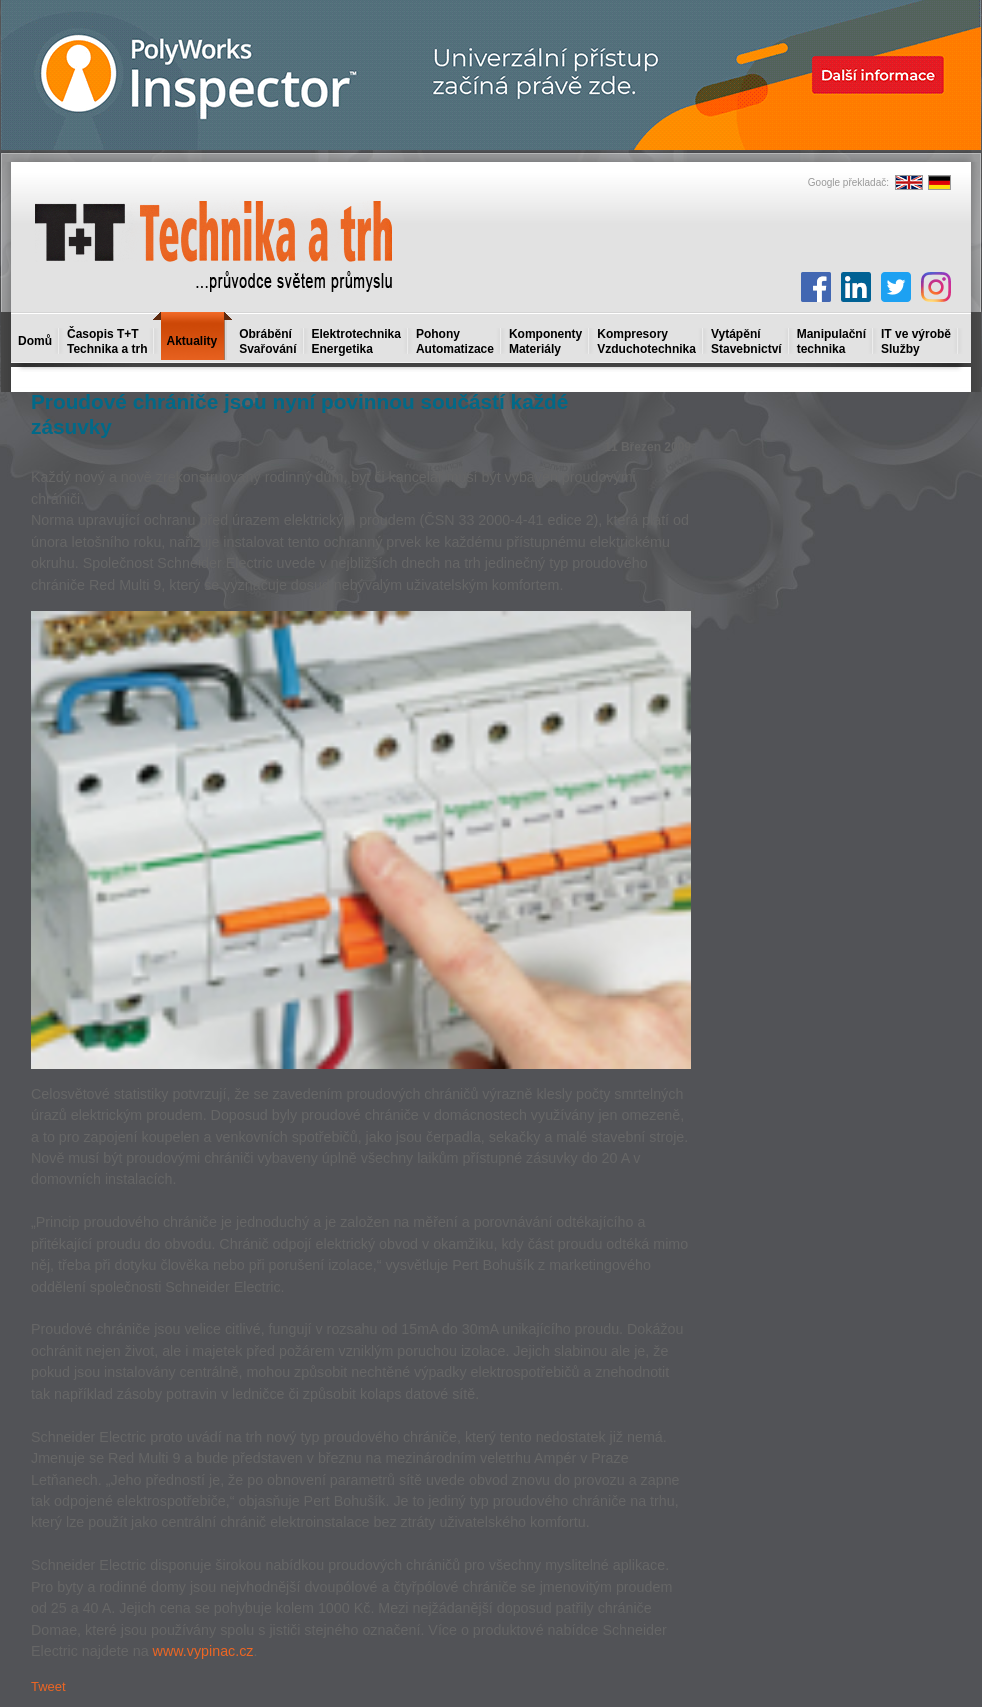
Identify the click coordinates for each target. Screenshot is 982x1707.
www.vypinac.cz (203, 1651)
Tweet (48, 1686)
